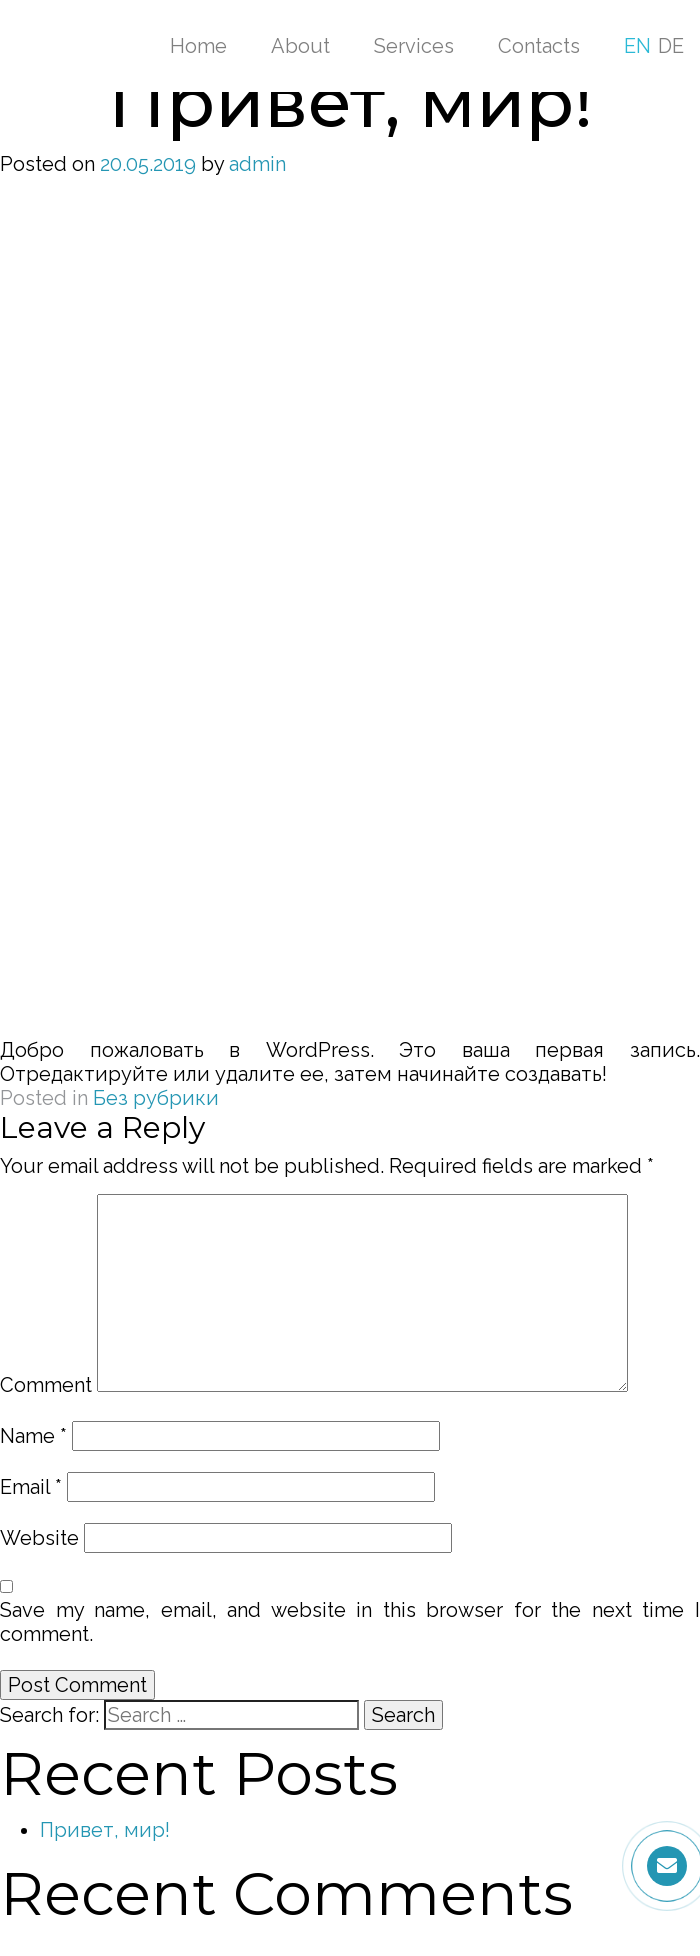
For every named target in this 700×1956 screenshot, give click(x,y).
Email (31, 1487)
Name (33, 1436)
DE (671, 46)
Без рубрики (156, 1098)
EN (637, 46)
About (300, 46)
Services (414, 46)
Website (39, 1538)
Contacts (539, 46)
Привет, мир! (105, 1830)
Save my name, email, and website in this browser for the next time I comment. (350, 1622)
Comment (46, 1385)
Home (198, 46)
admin (257, 164)
